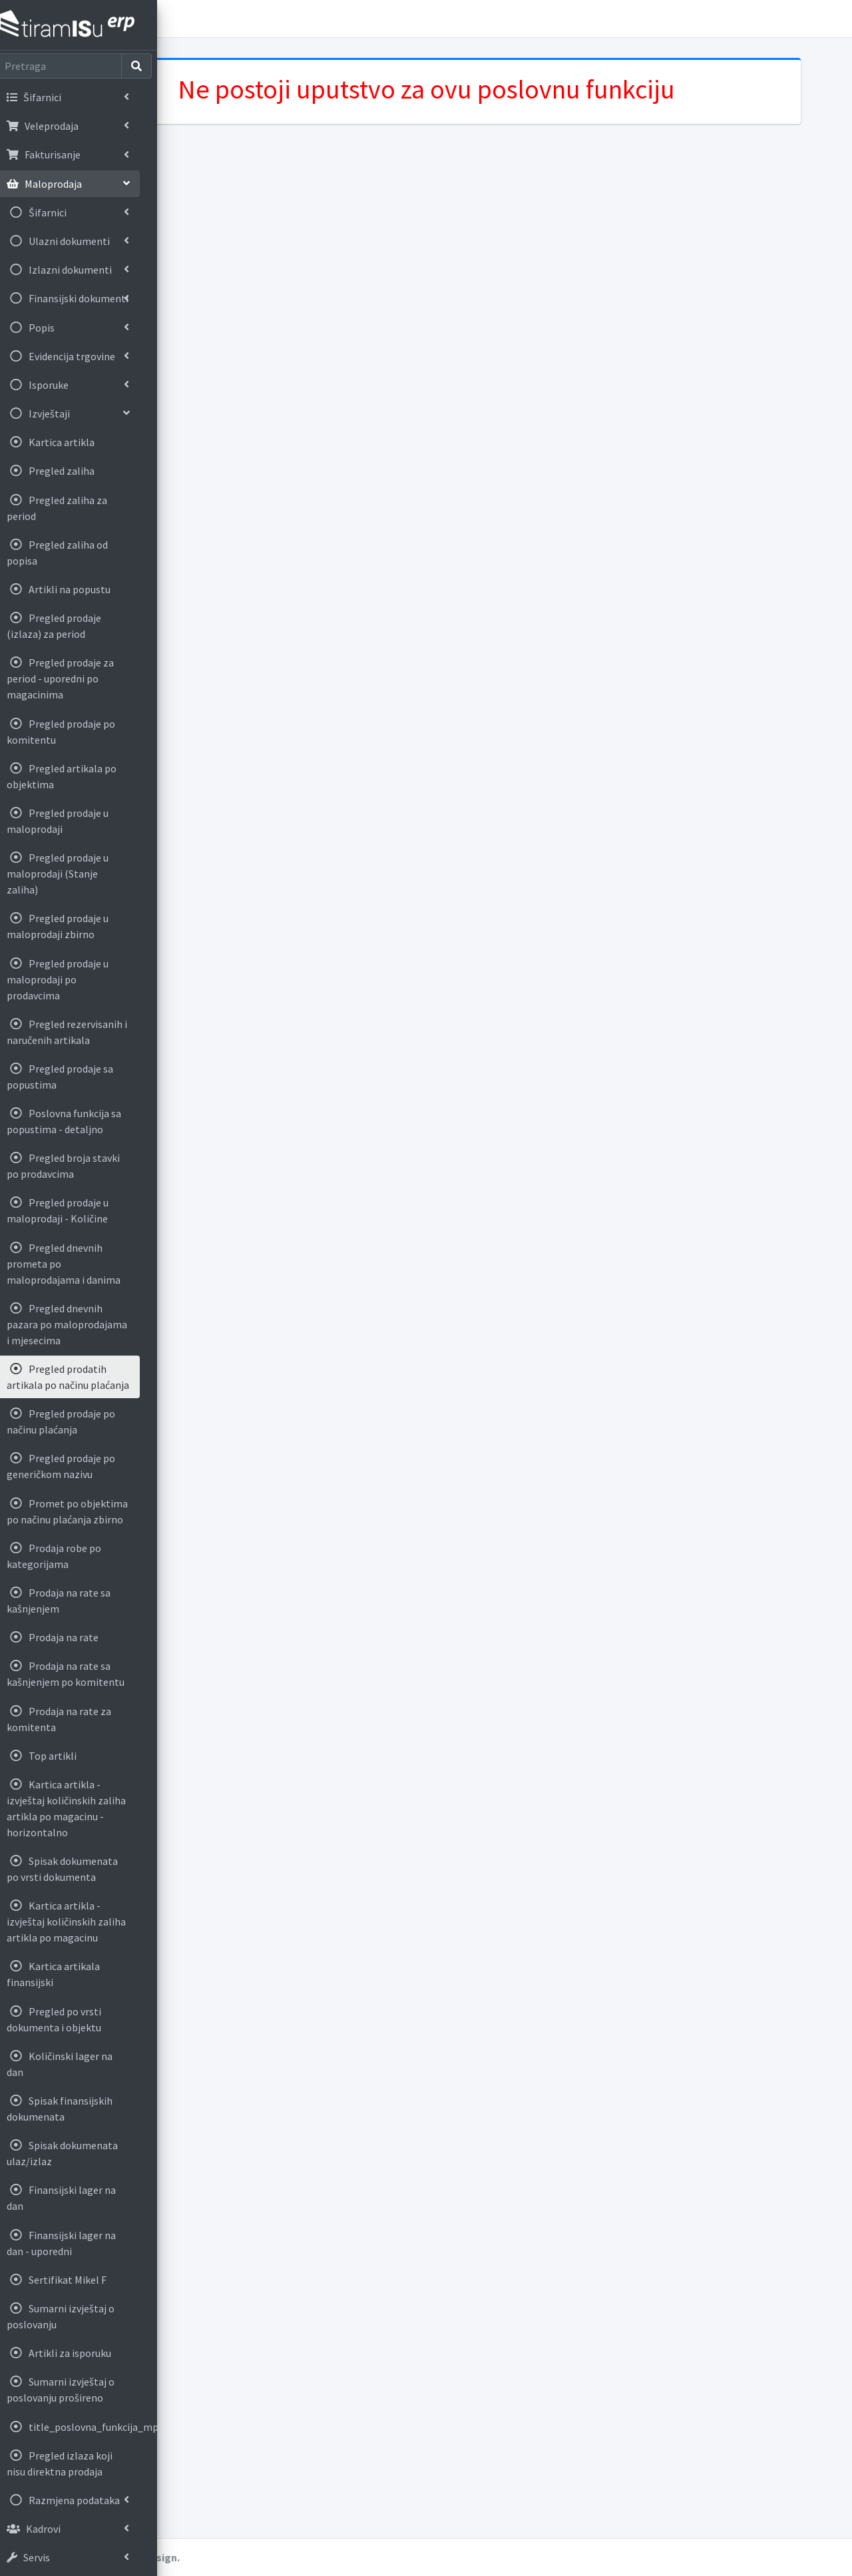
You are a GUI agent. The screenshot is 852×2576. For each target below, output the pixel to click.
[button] (187, 18)
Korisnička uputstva (258, 18)
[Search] (68, 66)
